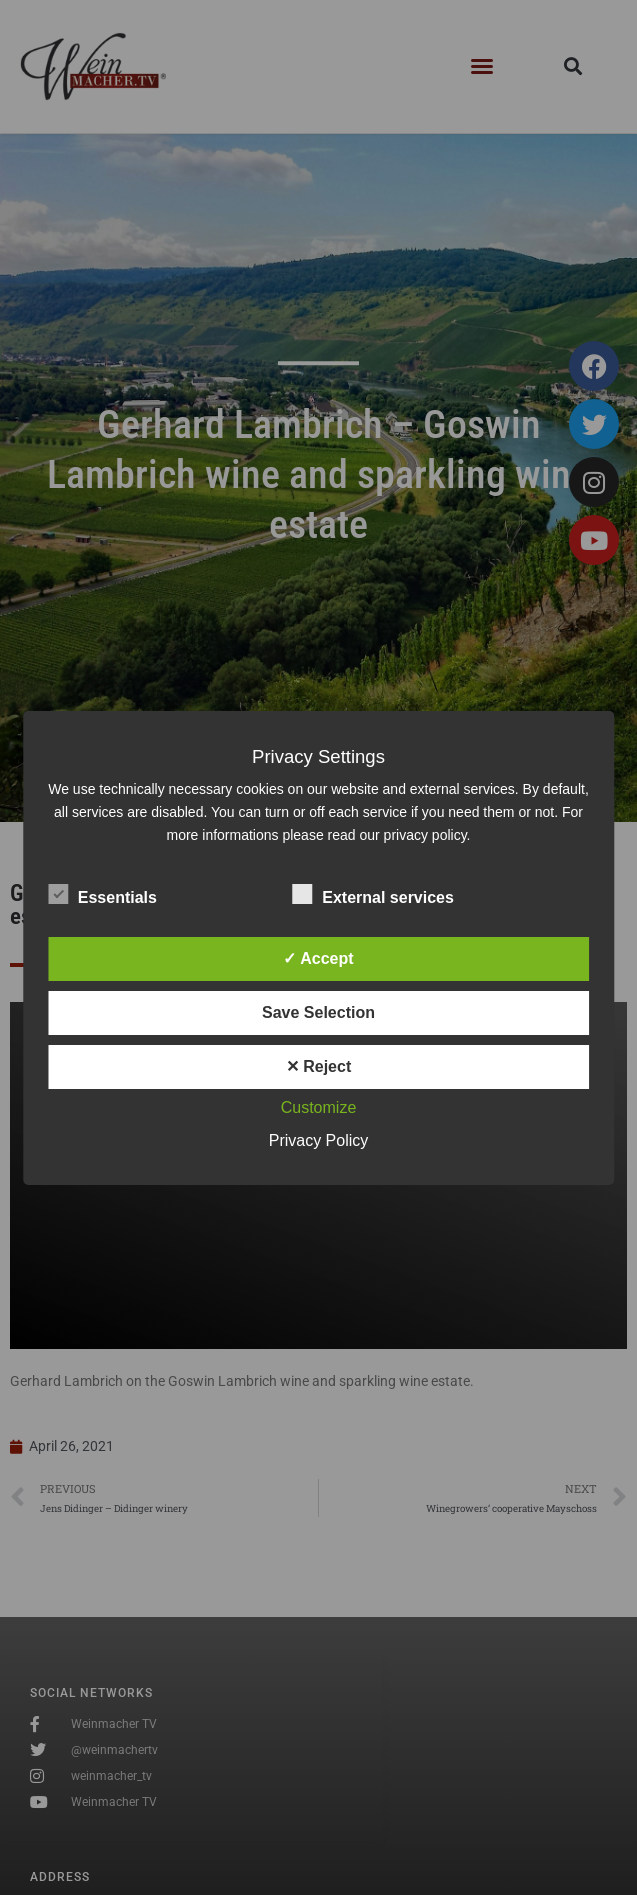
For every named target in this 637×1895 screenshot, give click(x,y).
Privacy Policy (319, 1140)
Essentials (102, 894)
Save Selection (318, 1012)
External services (373, 894)
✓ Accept (318, 958)
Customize (319, 1107)
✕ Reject (318, 1066)
